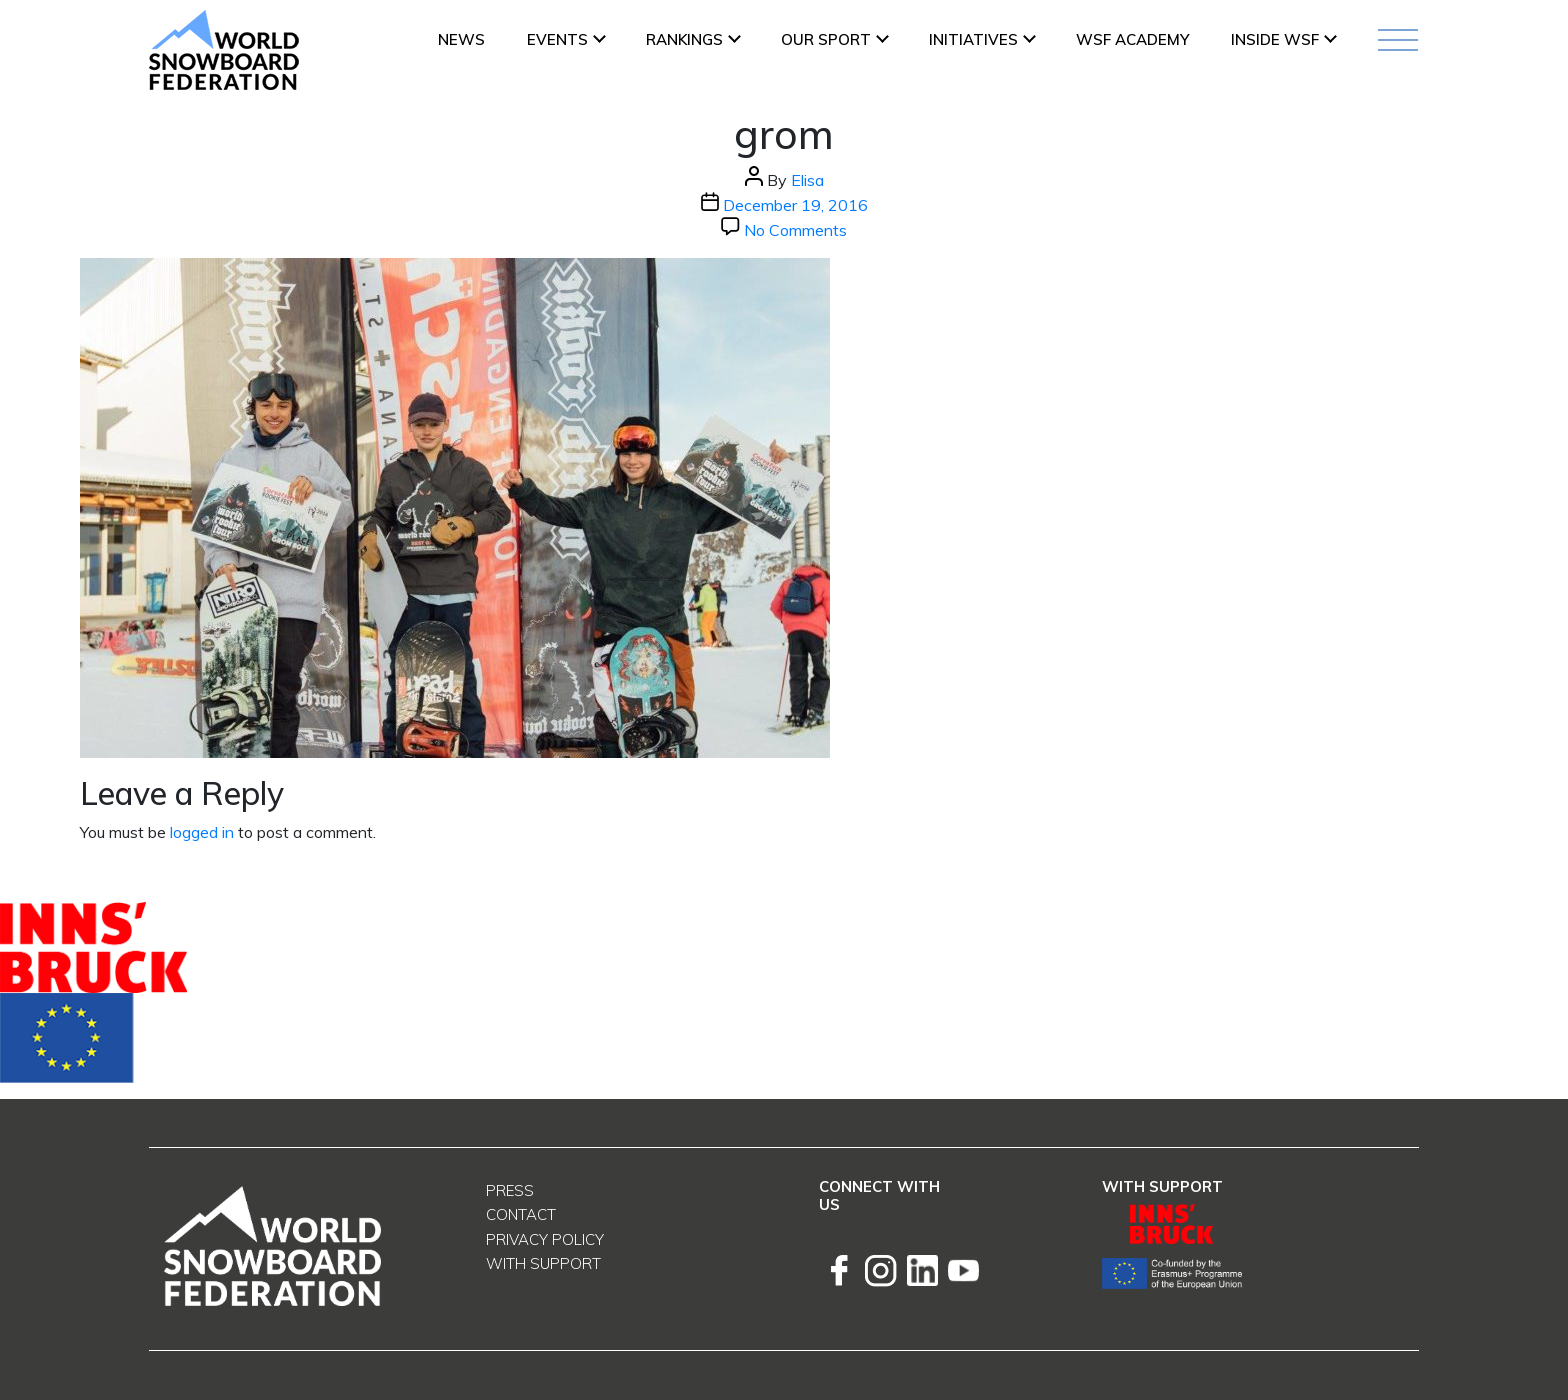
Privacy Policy (545, 1239)
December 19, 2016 (795, 205)
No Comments (795, 230)
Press (510, 1190)
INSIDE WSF (1275, 39)
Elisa (807, 180)
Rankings (684, 39)
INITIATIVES (973, 39)
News (461, 39)
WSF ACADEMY (1132, 39)
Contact (521, 1214)
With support (543, 1263)
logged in (202, 832)
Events (557, 39)
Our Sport (826, 39)
